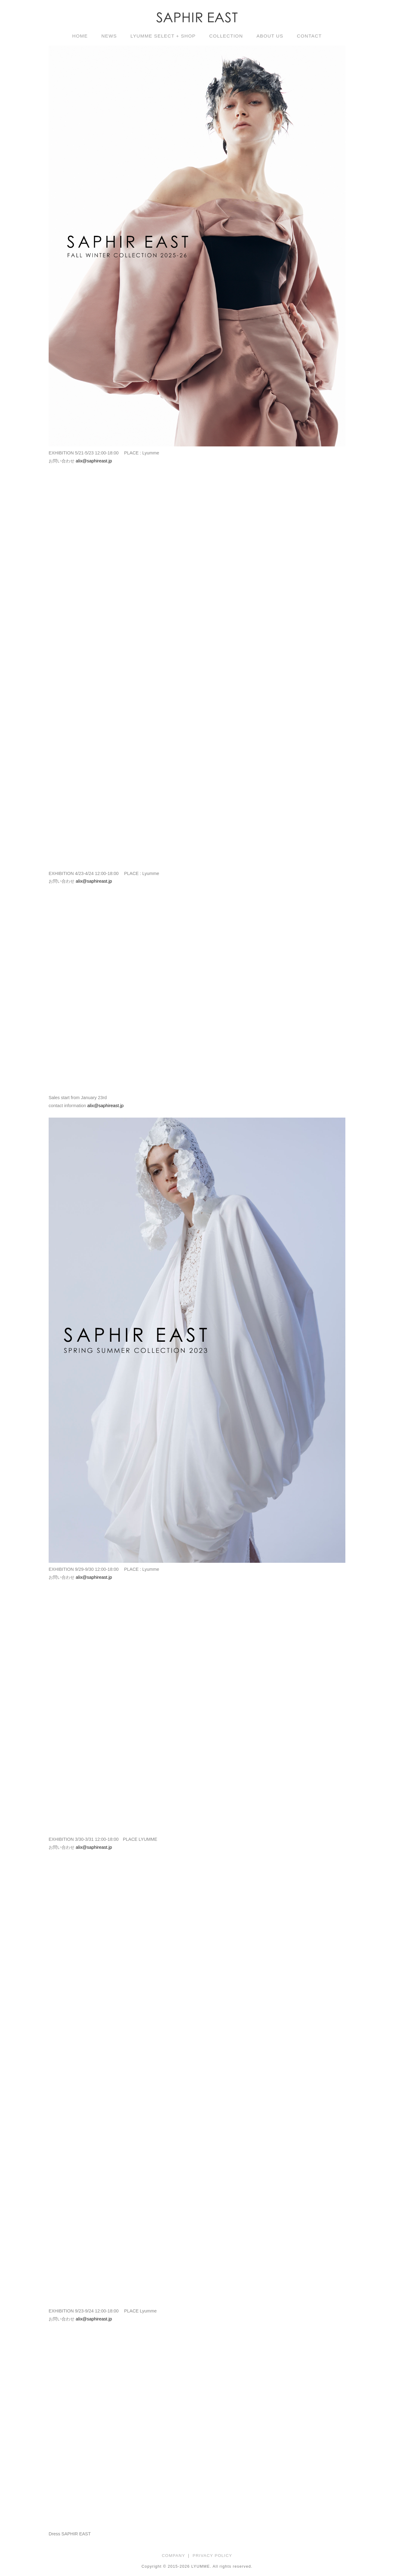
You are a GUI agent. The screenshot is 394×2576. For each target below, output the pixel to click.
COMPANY (173, 2555)
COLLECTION (226, 35)
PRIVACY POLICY (212, 2555)
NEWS (109, 35)
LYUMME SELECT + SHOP (163, 35)
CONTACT (309, 35)
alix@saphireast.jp (94, 460)
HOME (80, 35)
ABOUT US (269, 35)
